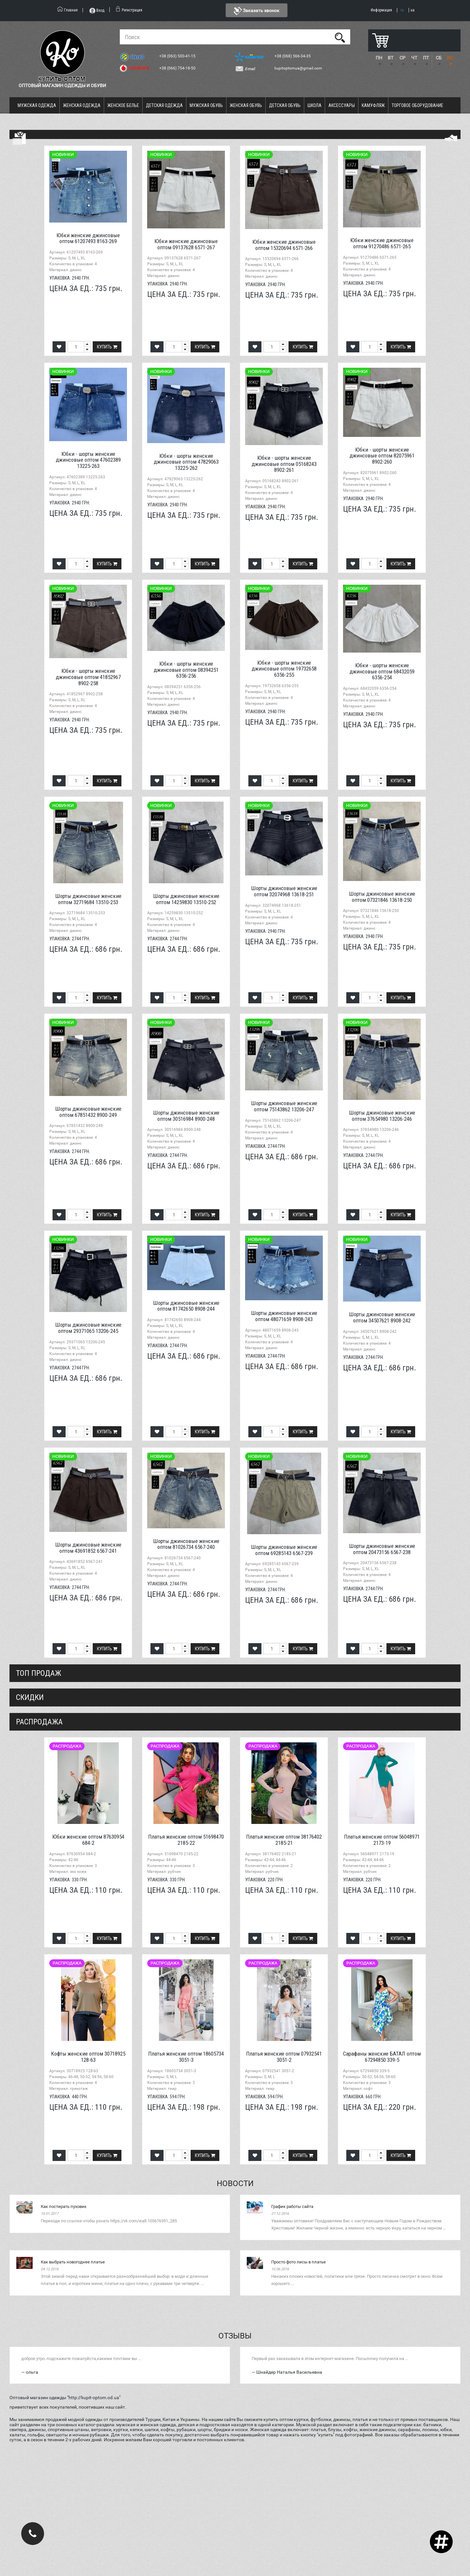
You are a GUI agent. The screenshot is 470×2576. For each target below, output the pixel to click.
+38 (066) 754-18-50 (177, 68)
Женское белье (123, 105)
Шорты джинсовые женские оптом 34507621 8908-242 (382, 1317)
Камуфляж (373, 105)
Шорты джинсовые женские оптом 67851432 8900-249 (88, 1111)
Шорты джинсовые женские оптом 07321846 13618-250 (382, 896)
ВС (450, 57)
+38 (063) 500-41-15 (177, 56)
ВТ (390, 57)
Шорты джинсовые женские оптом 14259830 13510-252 (186, 899)
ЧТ (414, 57)
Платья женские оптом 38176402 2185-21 (284, 1839)
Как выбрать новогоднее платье (73, 2262)
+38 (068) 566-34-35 (293, 56)
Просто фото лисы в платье (298, 2262)
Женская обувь (246, 105)
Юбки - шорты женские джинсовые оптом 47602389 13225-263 (88, 460)
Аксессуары (341, 105)
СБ (439, 57)
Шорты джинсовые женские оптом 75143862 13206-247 (284, 1106)
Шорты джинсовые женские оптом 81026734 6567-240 (186, 1544)
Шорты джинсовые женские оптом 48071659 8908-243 (284, 1316)
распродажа (39, 1721)
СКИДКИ (30, 1697)
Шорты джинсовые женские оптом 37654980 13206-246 (382, 1115)
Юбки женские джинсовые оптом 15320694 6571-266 (284, 245)
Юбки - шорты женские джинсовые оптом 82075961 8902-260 (382, 455)
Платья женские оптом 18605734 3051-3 (186, 2056)
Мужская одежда (37, 105)
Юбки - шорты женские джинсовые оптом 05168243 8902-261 (284, 464)
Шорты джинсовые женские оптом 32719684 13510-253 (88, 899)
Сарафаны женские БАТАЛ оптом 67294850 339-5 (382, 2056)
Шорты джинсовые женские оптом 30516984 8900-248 (186, 1115)
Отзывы (235, 2335)
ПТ (426, 57)
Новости (235, 2183)
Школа (314, 105)
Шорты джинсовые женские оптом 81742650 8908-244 (186, 1306)
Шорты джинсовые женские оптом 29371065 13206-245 (88, 1327)
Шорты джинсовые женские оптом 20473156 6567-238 (382, 1549)
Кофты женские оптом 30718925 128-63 (88, 2056)
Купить (107, 346)
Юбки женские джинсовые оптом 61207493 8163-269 (88, 238)
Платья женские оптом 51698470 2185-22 (186, 1839)
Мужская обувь (206, 105)
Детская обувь (285, 105)
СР (402, 57)
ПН (379, 57)
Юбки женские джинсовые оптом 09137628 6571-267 (186, 244)
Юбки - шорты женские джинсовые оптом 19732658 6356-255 (284, 668)
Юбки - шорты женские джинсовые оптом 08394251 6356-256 (186, 669)
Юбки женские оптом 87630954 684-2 (88, 1839)
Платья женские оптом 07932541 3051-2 (284, 2056)
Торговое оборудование (417, 105)
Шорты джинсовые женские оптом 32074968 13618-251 (284, 891)
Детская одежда (164, 105)
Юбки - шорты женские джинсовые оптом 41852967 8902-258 (88, 677)
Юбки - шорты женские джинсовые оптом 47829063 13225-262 (186, 462)
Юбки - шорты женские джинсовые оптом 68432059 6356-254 (382, 671)
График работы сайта (292, 2206)
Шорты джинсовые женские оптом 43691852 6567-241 (88, 1547)
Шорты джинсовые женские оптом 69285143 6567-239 (284, 1550)
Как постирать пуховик (63, 2206)
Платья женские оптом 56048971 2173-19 (382, 1839)
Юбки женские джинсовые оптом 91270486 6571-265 (382, 243)
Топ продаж (38, 1673)
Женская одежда (82, 105)
